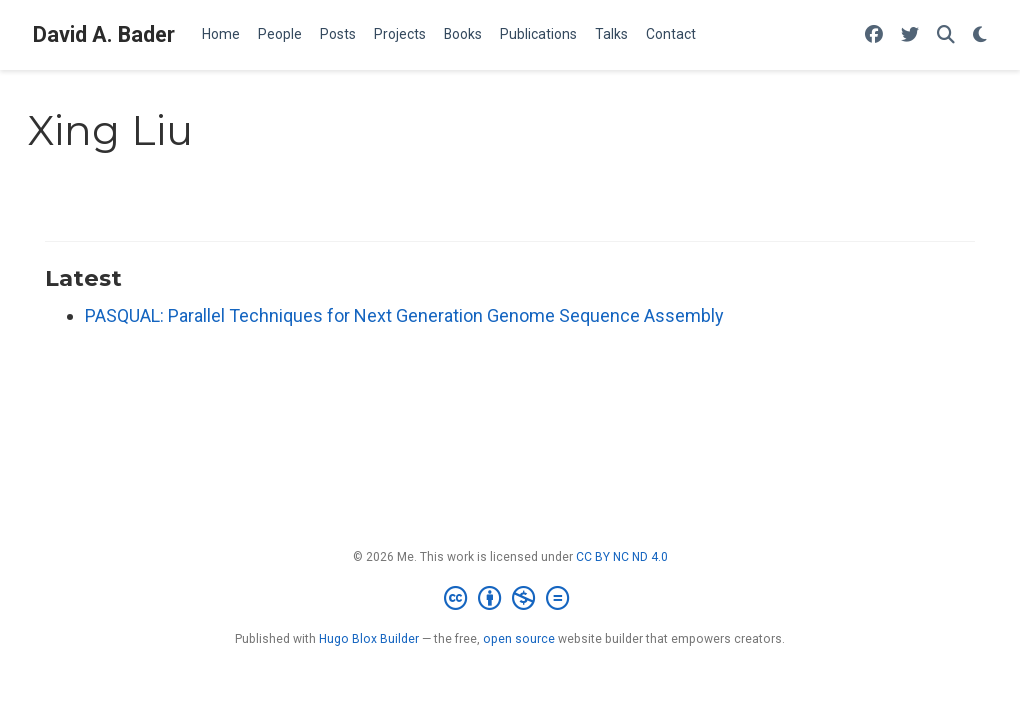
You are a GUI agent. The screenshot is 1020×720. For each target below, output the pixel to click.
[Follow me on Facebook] (874, 35)
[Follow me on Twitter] (910, 35)
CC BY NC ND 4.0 (622, 557)
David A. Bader (104, 34)
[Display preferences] (980, 35)
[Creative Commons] (510, 599)
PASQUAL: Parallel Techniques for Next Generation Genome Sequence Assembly (404, 315)
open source (519, 639)
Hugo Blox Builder (369, 639)
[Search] (946, 35)
